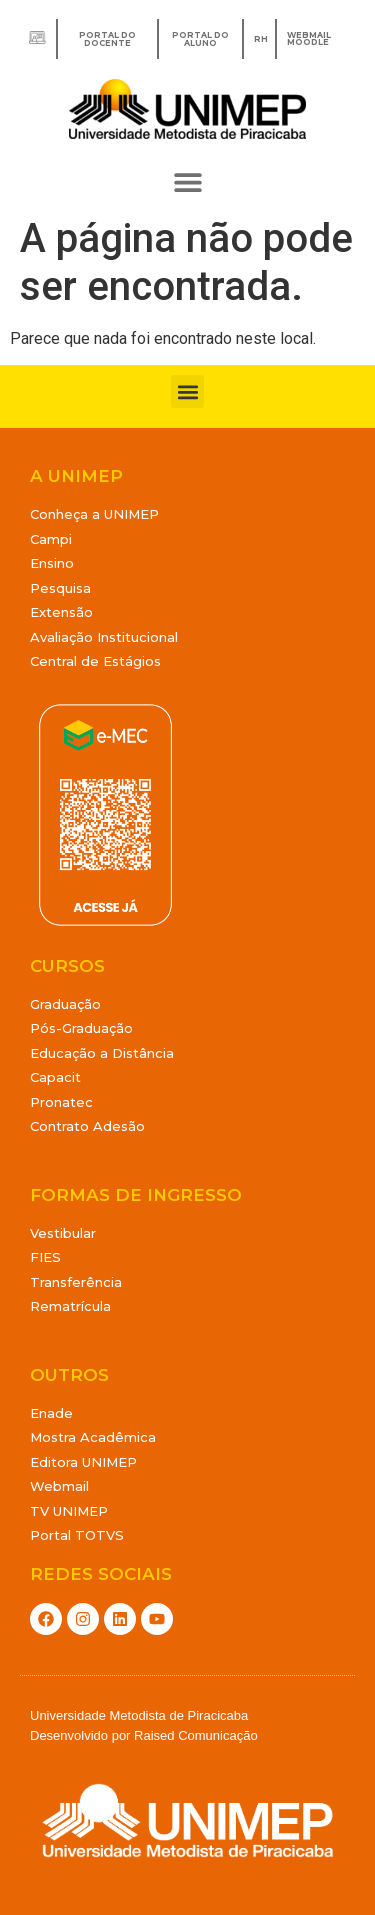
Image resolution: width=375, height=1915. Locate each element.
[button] (187, 182)
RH (261, 39)
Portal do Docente (107, 39)
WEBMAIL (309, 35)
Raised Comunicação (196, 1735)
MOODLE (308, 42)
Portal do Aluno (200, 39)
